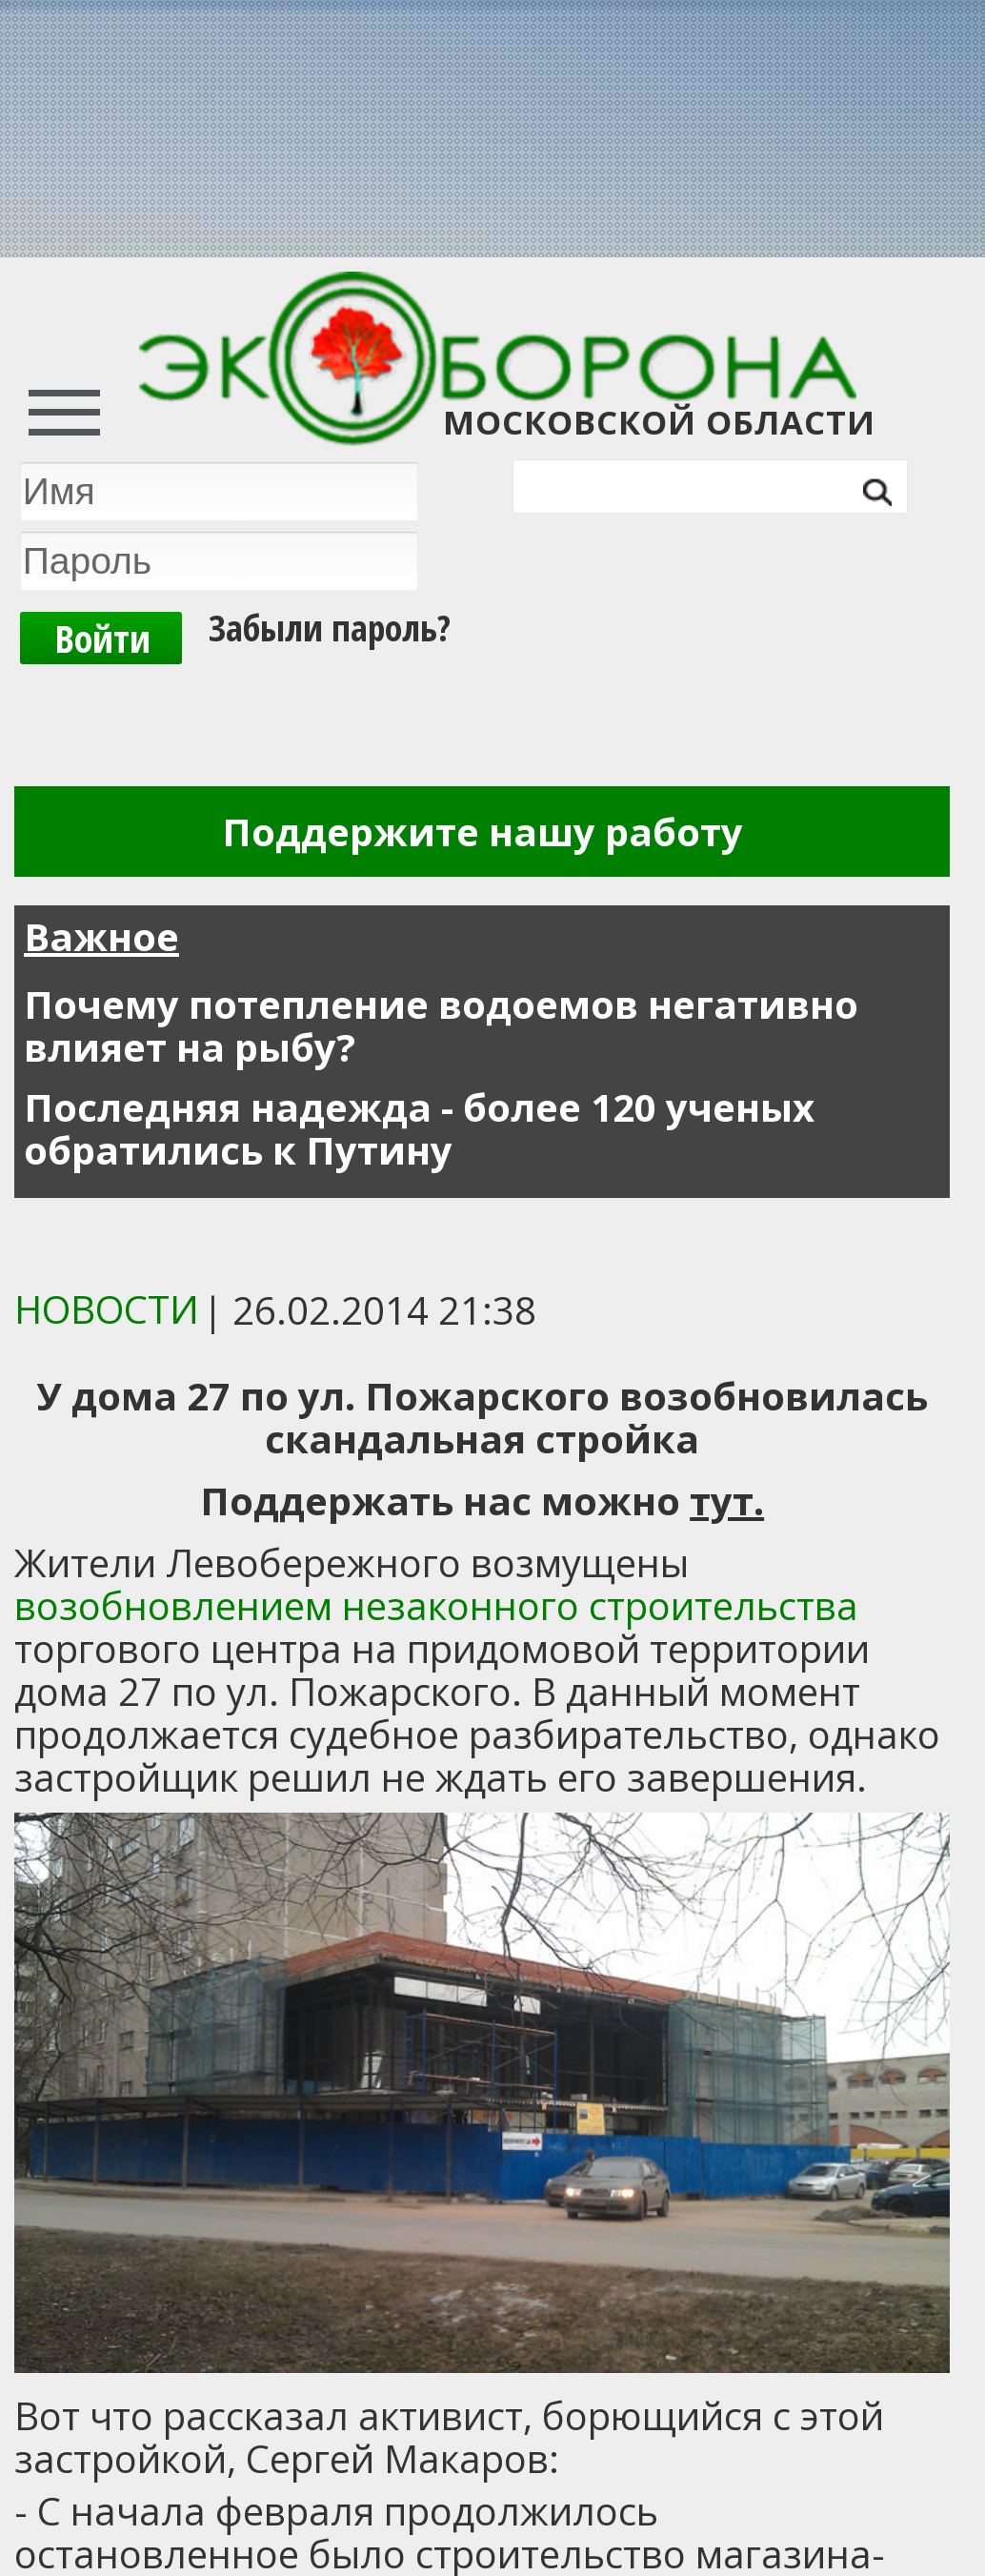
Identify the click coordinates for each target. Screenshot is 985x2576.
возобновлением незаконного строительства (436, 1605)
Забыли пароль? (330, 625)
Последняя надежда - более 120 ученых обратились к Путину (419, 1128)
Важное (101, 936)
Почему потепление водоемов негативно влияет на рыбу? (441, 1025)
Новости (106, 1309)
